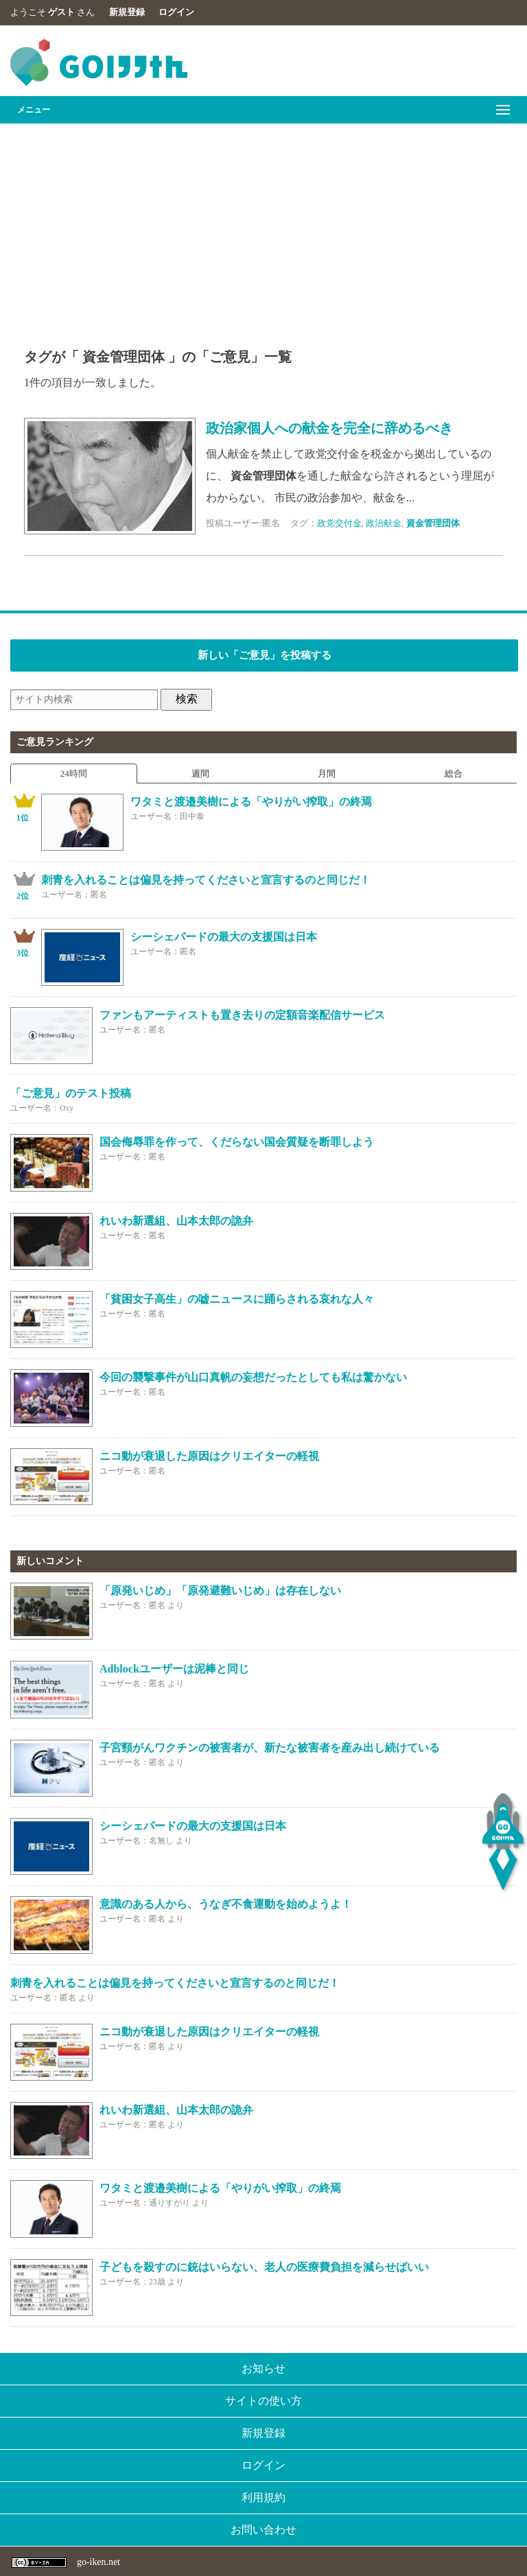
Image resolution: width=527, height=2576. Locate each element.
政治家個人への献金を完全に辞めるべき (329, 428)
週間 (200, 773)
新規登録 (127, 12)
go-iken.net (98, 2562)
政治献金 (383, 523)
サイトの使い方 (263, 2401)
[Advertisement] (263, 226)
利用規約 (263, 2497)
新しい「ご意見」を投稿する (264, 655)
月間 (327, 773)
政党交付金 (339, 523)
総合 (453, 773)
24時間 (73, 773)
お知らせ (263, 2368)
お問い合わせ (263, 2530)
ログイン (176, 12)
